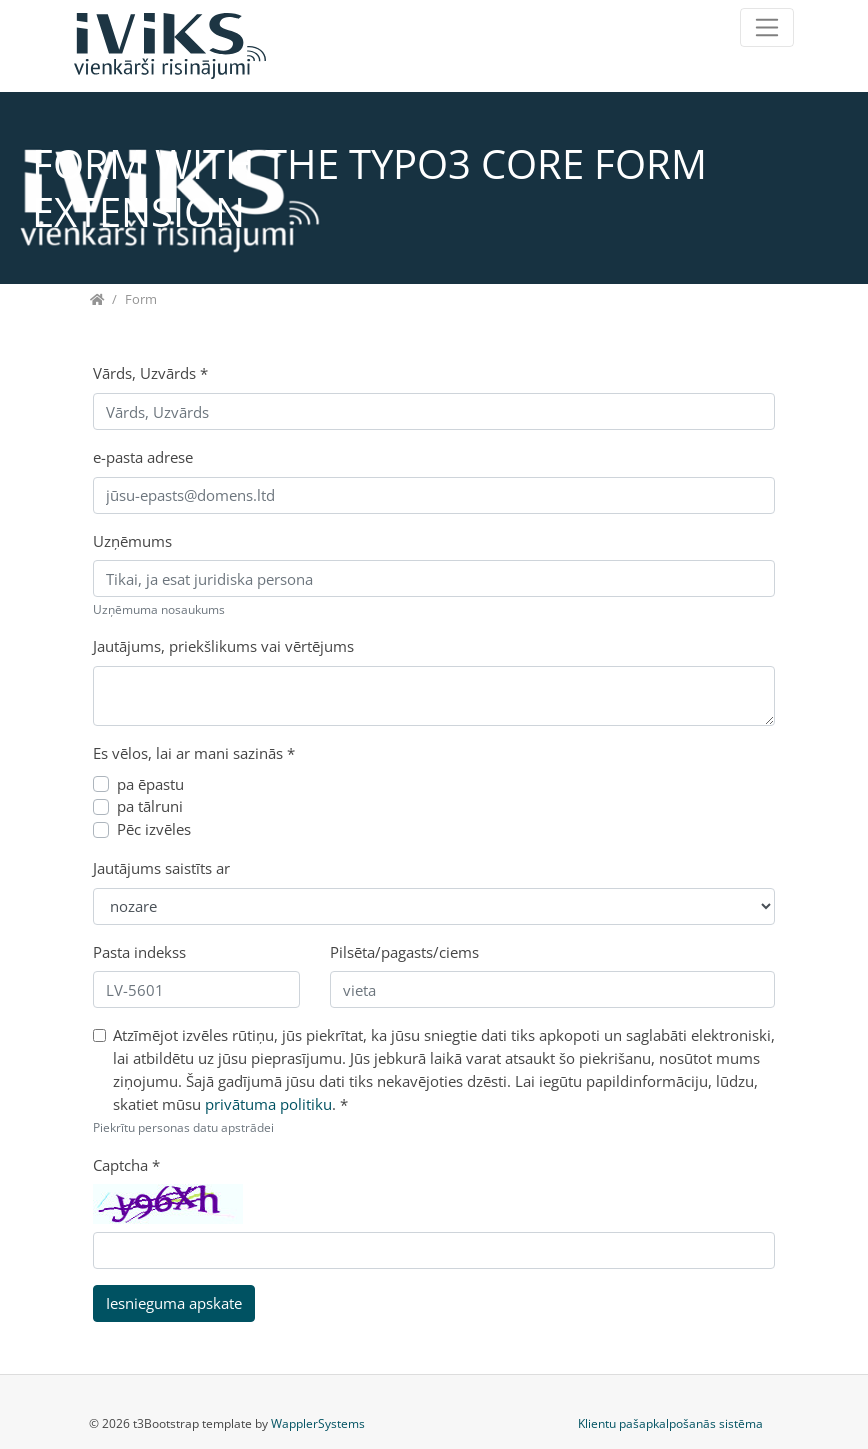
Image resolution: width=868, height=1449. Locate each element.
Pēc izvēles (154, 829)
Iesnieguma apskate (174, 1303)
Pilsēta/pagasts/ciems (404, 952)
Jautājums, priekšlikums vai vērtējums (223, 646)
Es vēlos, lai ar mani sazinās (194, 753)
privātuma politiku (268, 1104)
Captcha (126, 1165)
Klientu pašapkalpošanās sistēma (670, 1423)
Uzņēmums (132, 541)
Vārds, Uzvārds (150, 373)
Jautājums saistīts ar (161, 868)
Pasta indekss (139, 952)
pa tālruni (150, 806)
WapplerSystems (318, 1423)
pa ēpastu (150, 784)
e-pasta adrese (143, 457)
